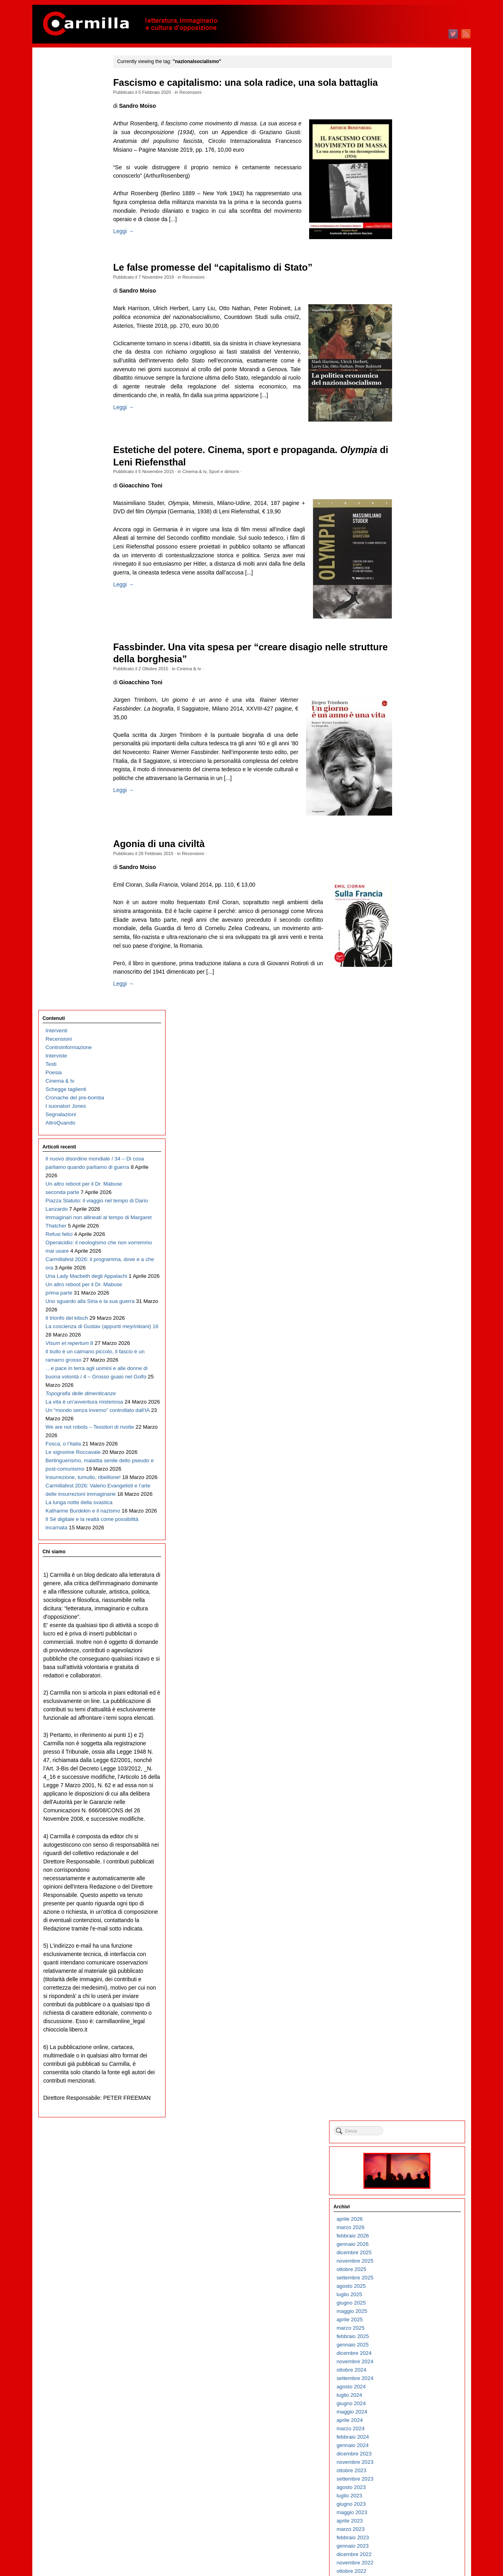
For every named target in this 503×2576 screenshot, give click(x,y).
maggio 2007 (410, 2058)
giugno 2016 (409, 1145)
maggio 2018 (410, 952)
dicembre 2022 (412, 491)
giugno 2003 (409, 2452)
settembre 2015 (413, 1220)
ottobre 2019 (410, 809)
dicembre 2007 (412, 2000)
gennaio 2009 (411, 1891)
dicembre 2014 (412, 1296)
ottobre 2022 (410, 508)
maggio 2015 (410, 1254)
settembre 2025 (413, 214)
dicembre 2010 (412, 1698)
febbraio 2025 (411, 273)
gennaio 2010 (411, 1790)
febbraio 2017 (411, 1078)
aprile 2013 (408, 1463)
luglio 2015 (407, 1237)
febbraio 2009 (411, 1882)
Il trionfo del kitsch (66, 441)
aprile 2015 (408, 1262)
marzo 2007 (409, 2075)
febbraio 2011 (411, 1681)
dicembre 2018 (412, 893)
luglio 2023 (407, 432)
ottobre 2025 (410, 206)
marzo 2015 (409, 1270)
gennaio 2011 (411, 1690)
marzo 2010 (409, 1773)
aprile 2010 (408, 1765)
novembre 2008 (413, 1908)
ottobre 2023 (410, 407)
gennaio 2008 (411, 1991)
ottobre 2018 (410, 910)
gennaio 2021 (411, 684)
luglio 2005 (407, 2243)
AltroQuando (60, 170)
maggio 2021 (410, 650)
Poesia (53, 120)
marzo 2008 (409, 1975)
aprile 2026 (408, 155)
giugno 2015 (409, 1245)
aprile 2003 (408, 2469)
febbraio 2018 (411, 977)
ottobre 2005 (410, 2218)
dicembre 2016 (412, 1094)
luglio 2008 (407, 1941)
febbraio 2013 (411, 1480)
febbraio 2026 (411, 172)
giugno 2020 (409, 742)
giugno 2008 (409, 1949)
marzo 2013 (409, 1472)
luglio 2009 (407, 1840)
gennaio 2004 (411, 2394)
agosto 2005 (409, 2234)
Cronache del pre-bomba (74, 145)
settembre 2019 (413, 818)
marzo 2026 (409, 164)
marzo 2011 (409, 1673)
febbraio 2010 (411, 1782)
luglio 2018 (407, 935)
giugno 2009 (409, 1849)
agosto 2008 (409, 1933)
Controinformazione (68, 94)
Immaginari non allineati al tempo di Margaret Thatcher (76, 306)
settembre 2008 (413, 1924)
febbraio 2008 (411, 1983)
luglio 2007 (407, 2042)
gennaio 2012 (411, 1589)
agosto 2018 (409, 927)
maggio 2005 (410, 2260)
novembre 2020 (413, 700)
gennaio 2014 (411, 1388)
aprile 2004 (408, 2369)
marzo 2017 (409, 1069)
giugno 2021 (409, 642)
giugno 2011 (409, 1648)
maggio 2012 (410, 1555)
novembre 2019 (413, 801)
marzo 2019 (409, 868)
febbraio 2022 (411, 575)
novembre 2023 (413, 399)
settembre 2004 (413, 2327)
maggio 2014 (410, 1354)
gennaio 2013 (411, 1488)
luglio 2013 (407, 1438)
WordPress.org (412, 2556)
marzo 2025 (409, 264)
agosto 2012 (409, 1530)
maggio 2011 (410, 1656)
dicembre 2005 (412, 2201)
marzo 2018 (409, 969)
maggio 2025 (410, 248)
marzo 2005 (409, 2276)
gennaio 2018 (411, 985)
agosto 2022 (409, 524)
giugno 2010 (409, 1748)
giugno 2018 (409, 943)
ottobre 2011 (410, 1614)
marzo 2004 (409, 2377)
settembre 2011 (413, 1623)
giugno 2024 (409, 340)
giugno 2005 (409, 2251)
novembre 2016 (413, 1103)
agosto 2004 (409, 2335)
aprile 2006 (408, 2167)
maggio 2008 (410, 1958)
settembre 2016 (413, 1120)
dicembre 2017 (412, 994)
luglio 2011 (407, 1639)
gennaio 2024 (411, 382)
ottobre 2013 (410, 1413)
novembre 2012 (413, 1505)
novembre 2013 (413, 1405)
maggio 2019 (410, 851)
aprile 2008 (408, 1966)
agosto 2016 (409, 1128)
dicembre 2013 (412, 1396)
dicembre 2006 (412, 2100)
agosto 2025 (409, 223)
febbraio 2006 (411, 2184)
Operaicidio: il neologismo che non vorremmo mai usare (75, 340)
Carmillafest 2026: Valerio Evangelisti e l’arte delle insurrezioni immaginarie (75, 742)
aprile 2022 (408, 558)
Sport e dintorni (234, 491)
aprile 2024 (408, 357)
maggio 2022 (410, 549)
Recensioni (201, 104)
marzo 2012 (409, 1572)
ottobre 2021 (410, 608)
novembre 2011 (413, 1606)
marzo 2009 (409, 1874)
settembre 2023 (413, 415)
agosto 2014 (409, 1329)
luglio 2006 (407, 2142)
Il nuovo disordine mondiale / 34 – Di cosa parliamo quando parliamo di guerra (77, 214)
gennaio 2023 (411, 482)
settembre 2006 (413, 2126)
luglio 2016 (407, 1136)
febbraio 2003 (411, 2486)
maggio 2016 (410, 1153)
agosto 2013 (409, 1430)
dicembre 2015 (412, 1195)
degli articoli (415, 2539)
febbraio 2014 (411, 1379)
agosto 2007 (409, 2033)
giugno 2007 (409, 2050)
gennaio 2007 (411, 2092)
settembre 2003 (413, 2427)
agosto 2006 (409, 2134)
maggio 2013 (410, 1455)
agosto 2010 (409, 1731)
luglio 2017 (407, 1036)
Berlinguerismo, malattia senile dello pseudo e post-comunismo (76, 700)
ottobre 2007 (410, 2017)
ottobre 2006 (410, 2117)
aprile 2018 (408, 960)
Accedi (403, 2531)
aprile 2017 (408, 1061)
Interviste (56, 103)
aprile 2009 (408, 1866)
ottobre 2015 (410, 1212)
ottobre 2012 (410, 1514)
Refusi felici (59, 324)
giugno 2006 (409, 2151)
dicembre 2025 (412, 189)
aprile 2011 (408, 1664)
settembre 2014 (413, 1321)
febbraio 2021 (411, 675)
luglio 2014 (407, 1337)
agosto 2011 (409, 1631)
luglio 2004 (407, 2343)
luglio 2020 (407, 734)
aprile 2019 (408, 860)
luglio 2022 (407, 533)
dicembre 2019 (412, 793)
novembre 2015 (413, 1203)
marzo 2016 (409, 1170)
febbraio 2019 (411, 876)
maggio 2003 (410, 2461)
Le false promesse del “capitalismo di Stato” (223, 282)
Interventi (56, 78)
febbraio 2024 (411, 373)
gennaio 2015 (411, 1287)
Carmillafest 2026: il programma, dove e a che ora (75, 365)
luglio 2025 (407, 231)
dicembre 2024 (412, 290)
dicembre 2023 (412, 390)
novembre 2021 (413, 600)
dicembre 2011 (412, 1597)
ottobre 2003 (410, 2419)
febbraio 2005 (411, 2285)
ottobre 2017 (410, 1011)
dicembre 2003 (412, 2402)
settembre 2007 (413, 2025)
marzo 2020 (409, 767)
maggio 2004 (410, 2360)
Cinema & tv (205, 491)
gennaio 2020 (411, 784)
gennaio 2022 (411, 583)
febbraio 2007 (411, 2084)
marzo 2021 (409, 667)
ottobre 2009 (410, 1815)
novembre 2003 (413, 2411)
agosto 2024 (409, 323)
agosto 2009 (409, 1832)
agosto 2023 (409, 424)
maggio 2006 (410, 2159)
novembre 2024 (413, 298)
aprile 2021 (408, 658)
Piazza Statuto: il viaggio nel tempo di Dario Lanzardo (74, 281)
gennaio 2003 (411, 2494)
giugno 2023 (409, 441)
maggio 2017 (410, 1052)
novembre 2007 (413, 2008)
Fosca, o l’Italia (63, 659)
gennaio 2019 (411, 885)
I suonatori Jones (65, 153)
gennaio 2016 (411, 1187)
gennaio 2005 (411, 2293)
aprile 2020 (408, 759)
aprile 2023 (408, 457)
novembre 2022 (413, 499)
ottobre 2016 (410, 1111)
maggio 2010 (410, 1757)
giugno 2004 (409, 2352)
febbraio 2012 (411, 1581)
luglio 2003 (407, 2444)
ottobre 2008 (410, 1916)
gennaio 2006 (411, 2193)
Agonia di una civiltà (169, 864)
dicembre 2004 (412, 2302)
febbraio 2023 (411, 474)
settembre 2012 (413, 1522)
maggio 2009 (410, 1857)
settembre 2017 (413, 1019)
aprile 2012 (408, 1564)
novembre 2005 (413, 2209)
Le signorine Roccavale (73, 676)
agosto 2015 (409, 1229)
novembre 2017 (413, 1002)
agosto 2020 (409, 726)
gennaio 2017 (411, 1086)
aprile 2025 (408, 256)
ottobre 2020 (410, 709)
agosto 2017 (409, 1027)
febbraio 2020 (411, 776)
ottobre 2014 (410, 1312)
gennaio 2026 (411, 181)
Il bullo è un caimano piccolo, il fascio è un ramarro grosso (70, 508)
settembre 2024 (413, 315)
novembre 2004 (413, 2310)
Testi (50, 111)
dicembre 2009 (412, 1799)
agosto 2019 (409, 826)
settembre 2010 (413, 1723)
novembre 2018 (413, 902)
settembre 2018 (413, 918)
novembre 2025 (413, 197)
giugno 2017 (409, 1044)
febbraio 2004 (411, 2385)
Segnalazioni (60, 161)
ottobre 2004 (410, 2318)
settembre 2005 (413, 2226)
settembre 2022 (413, 516)
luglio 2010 (407, 1740)
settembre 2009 (413, 1824)
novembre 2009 (413, 1807)
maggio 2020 (410, 751)
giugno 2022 (409, 541)
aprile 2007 (408, 2067)
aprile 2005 (408, 2268)
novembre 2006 (413, 2109)
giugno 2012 (409, 1547)
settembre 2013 (413, 1421)
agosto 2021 (409, 625)
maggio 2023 (410, 449)
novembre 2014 (413, 1304)
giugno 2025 (409, 239)
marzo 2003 (409, 2478)
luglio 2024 (407, 332)
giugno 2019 (409, 843)
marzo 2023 (409, 466)
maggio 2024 (410, 348)
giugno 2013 (409, 1446)
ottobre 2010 (410, 1715)
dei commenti (417, 2547)
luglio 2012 (407, 1539)
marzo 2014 (409, 1371)
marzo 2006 (409, 2176)
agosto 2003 (409, 2436)
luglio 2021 (407, 633)
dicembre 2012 (412, 1497)
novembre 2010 (413, 1706)
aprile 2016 (408, 1161)
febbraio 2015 (411, 1279)
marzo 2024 (409, 365)
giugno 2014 (409, 1346)
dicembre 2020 (412, 692)
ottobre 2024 (410, 306)
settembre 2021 (413, 617)
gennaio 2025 (411, 281)
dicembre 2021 (412, 591)
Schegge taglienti (65, 136)
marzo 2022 (409, 566)
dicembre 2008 (412, 1899)
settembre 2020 (413, 717)
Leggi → (134, 252)
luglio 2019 (407, 835)
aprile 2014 (408, 1363)
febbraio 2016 (411, 1178)
